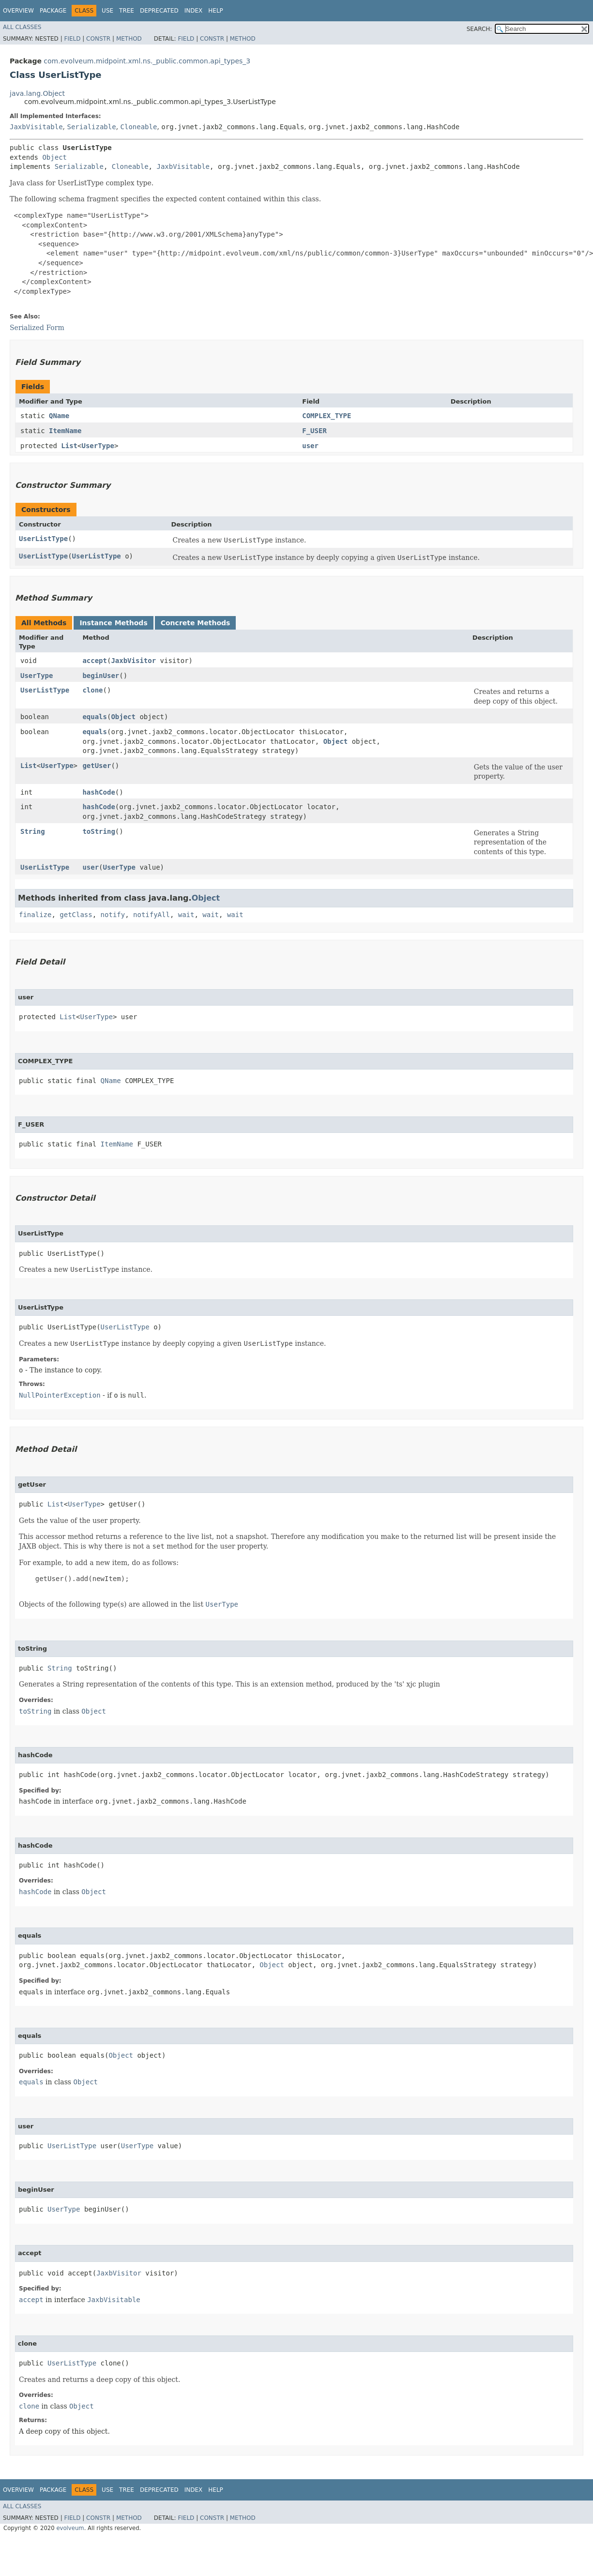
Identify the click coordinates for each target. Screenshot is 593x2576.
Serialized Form (37, 327)
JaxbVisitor (133, 660)
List (69, 446)
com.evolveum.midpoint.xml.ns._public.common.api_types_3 (147, 61)
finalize (35, 915)
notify (113, 915)
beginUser (100, 675)
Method (129, 38)
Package (53, 10)
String (32, 831)
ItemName (65, 431)
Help (215, 10)
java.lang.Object (37, 93)
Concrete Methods (195, 623)
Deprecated (159, 10)
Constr (98, 38)
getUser (96, 765)
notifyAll (151, 915)
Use (107, 10)
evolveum (70, 2528)
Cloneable (139, 127)
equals (94, 717)
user (310, 446)
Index (193, 10)
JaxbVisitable (36, 127)
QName (59, 416)
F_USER (314, 431)
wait (186, 915)
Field (72, 38)
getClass (76, 915)
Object (54, 157)
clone (92, 690)
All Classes (22, 27)
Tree (126, 10)
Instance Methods (113, 623)
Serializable (91, 127)
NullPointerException (60, 1395)
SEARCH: (479, 29)
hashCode (98, 792)
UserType (97, 446)
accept (94, 660)
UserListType (43, 538)
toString (98, 831)
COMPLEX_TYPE (326, 416)
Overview (18, 10)
